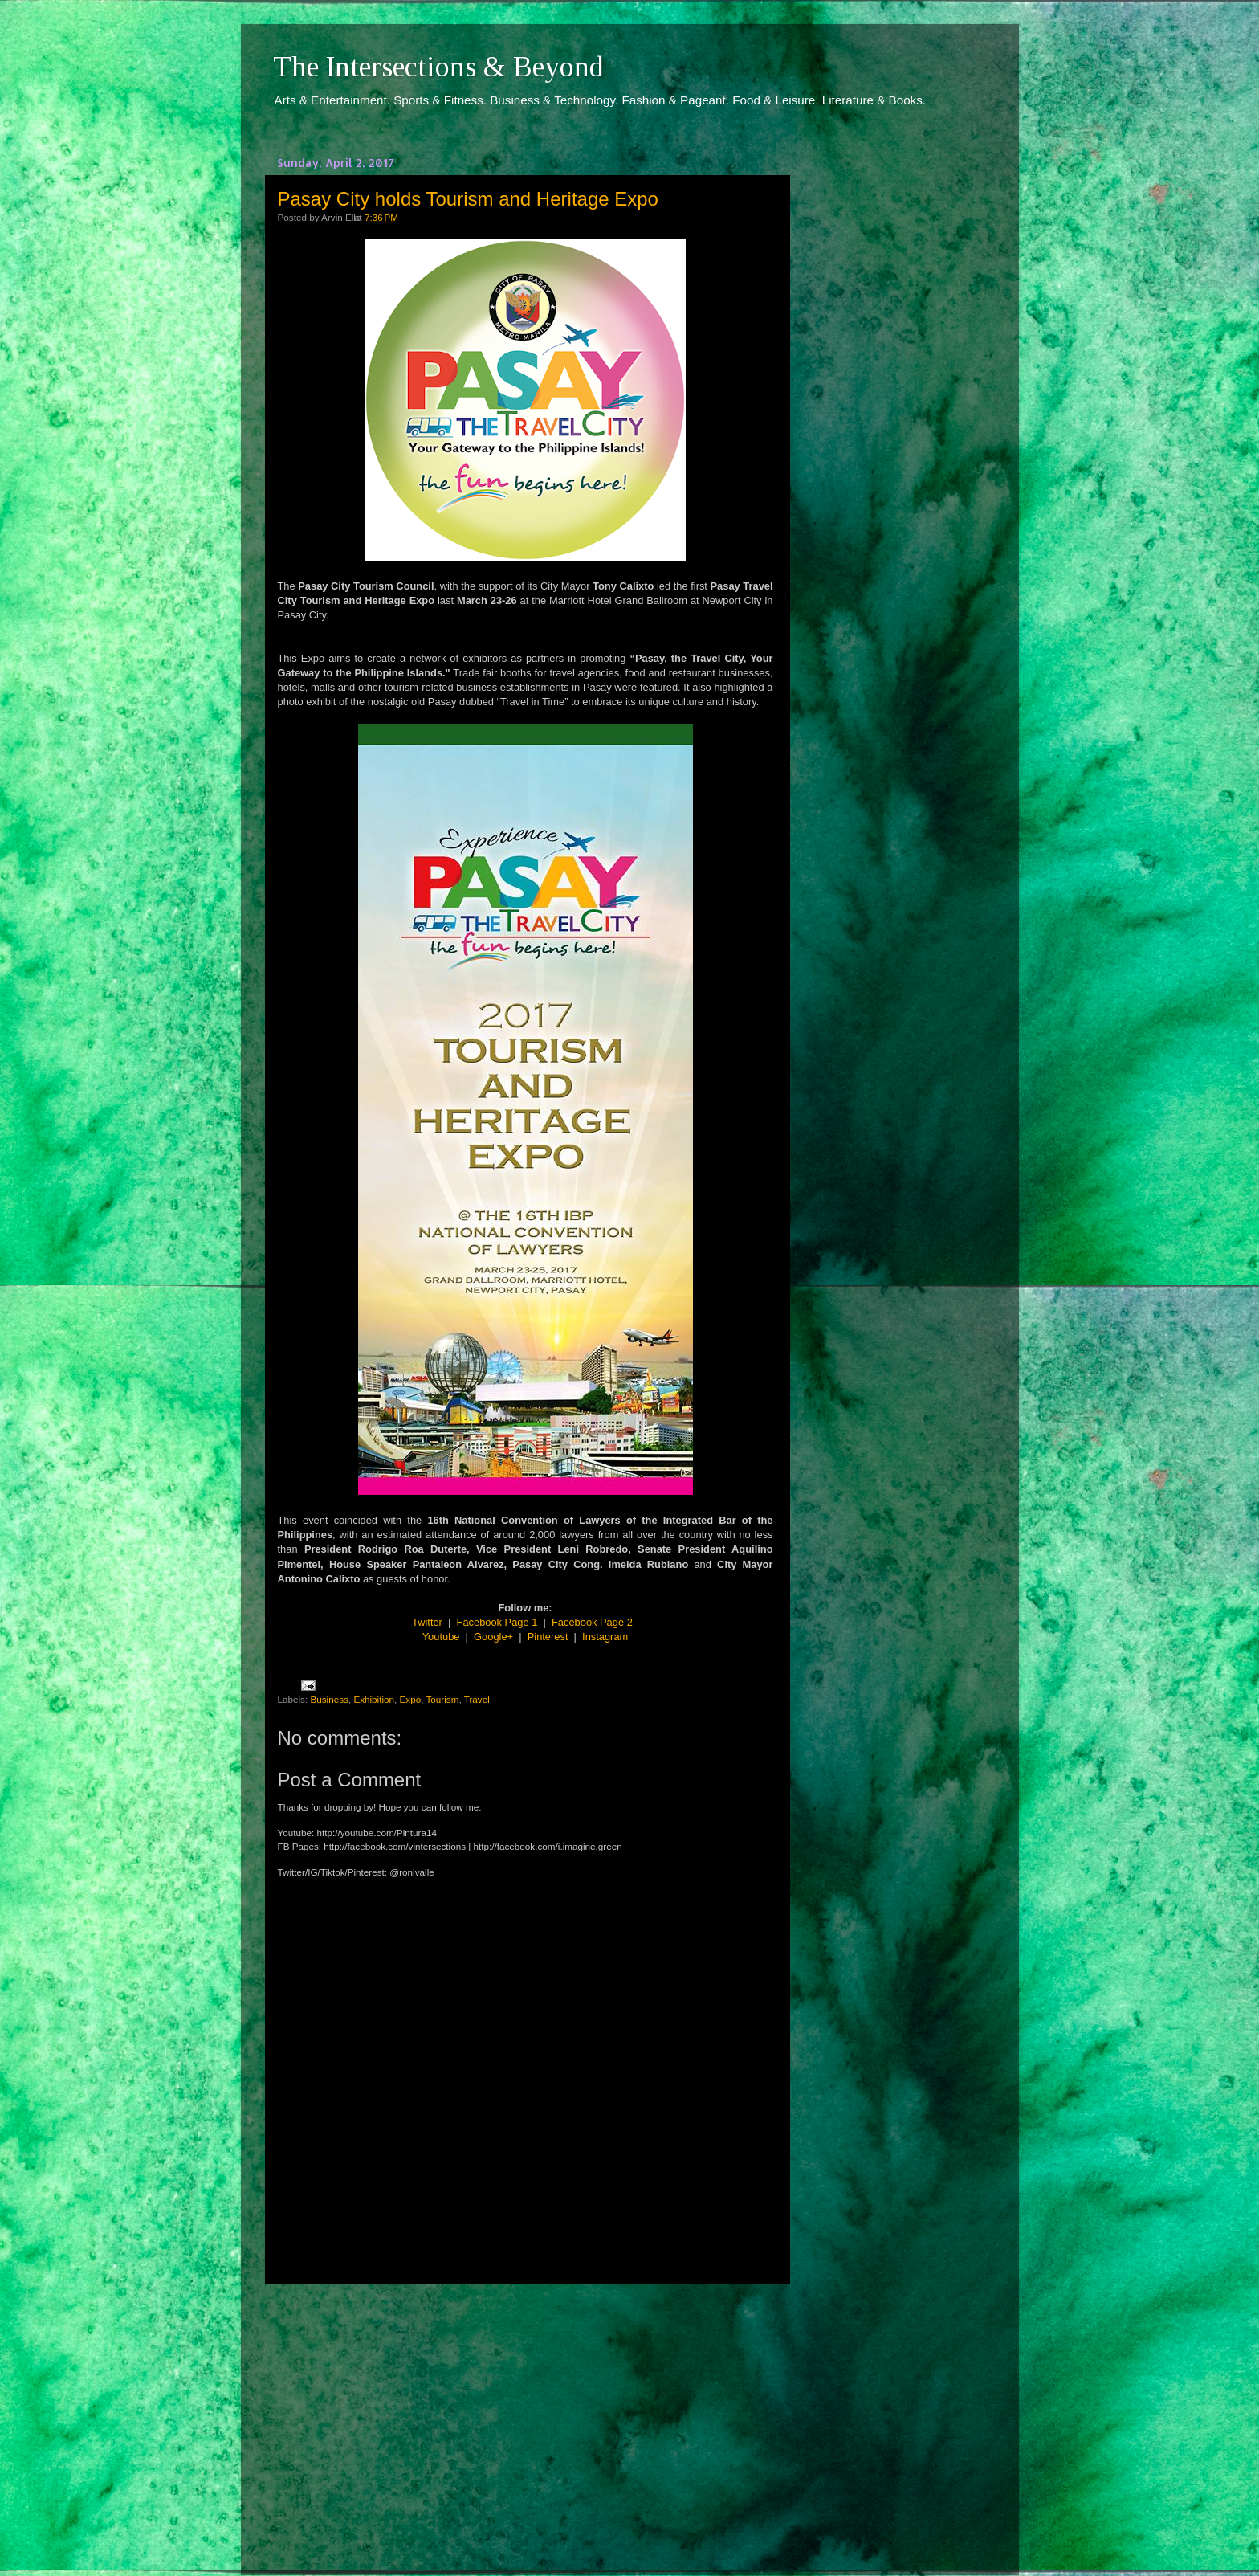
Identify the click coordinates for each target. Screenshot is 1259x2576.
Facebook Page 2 (592, 1622)
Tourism (442, 1699)
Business (329, 1699)
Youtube (441, 1637)
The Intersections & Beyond (438, 67)
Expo (411, 1699)
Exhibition (373, 1699)
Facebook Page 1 (497, 1622)
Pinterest (548, 1637)
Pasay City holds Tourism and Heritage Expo (468, 199)
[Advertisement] (525, 2414)
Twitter (427, 1622)
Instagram (605, 1637)
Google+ (493, 1637)
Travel (477, 1699)
